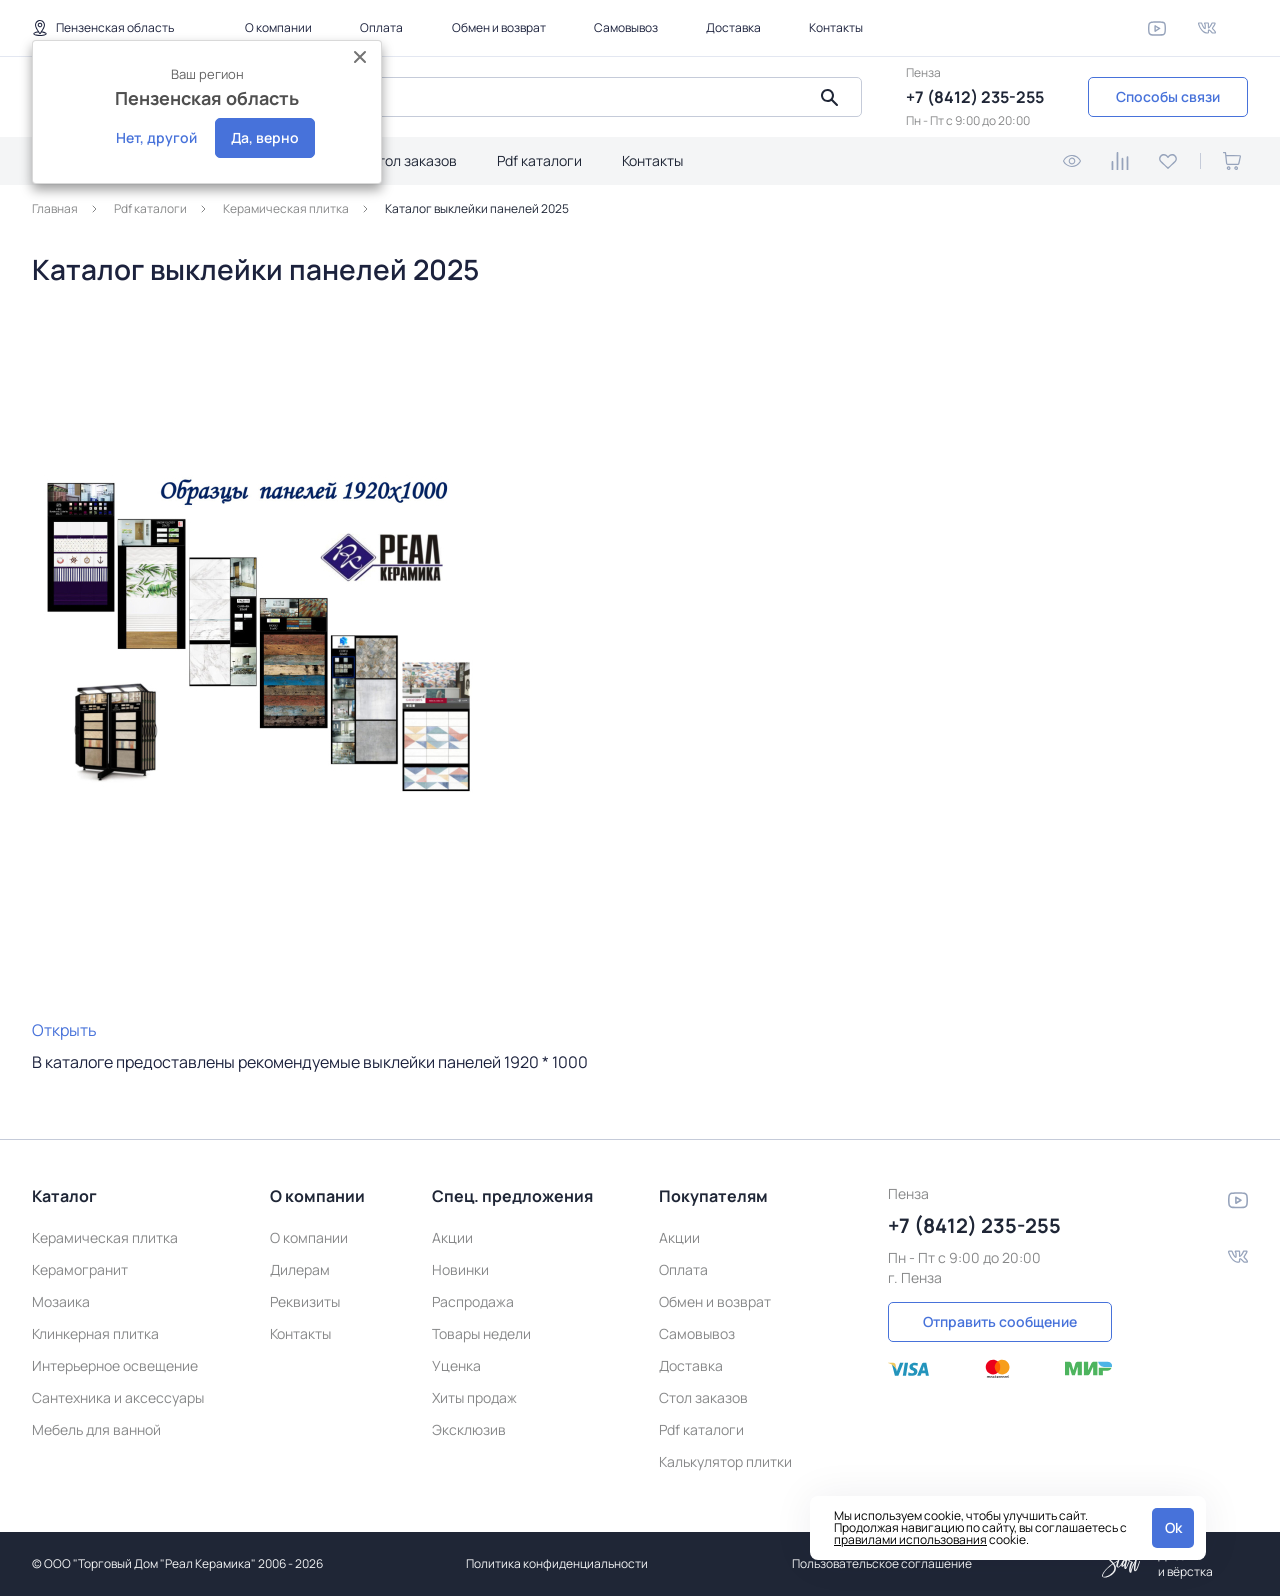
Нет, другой (156, 137)
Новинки (460, 1269)
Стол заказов (412, 160)
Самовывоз (626, 27)
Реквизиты (305, 1301)
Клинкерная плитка (95, 1333)
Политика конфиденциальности (557, 1563)
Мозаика (61, 1301)
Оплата (381, 27)
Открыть (64, 1030)
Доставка (733, 27)
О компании (278, 27)
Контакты (836, 27)
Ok (1173, 1527)
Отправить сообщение (1000, 1321)
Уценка (456, 1365)
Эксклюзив (469, 1429)
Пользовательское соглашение (882, 1563)
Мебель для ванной (96, 1429)
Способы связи (1168, 96)
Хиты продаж (474, 1397)
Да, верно (265, 137)
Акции (452, 1237)
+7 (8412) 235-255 (975, 97)
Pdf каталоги (539, 160)
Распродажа (473, 1301)
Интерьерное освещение (115, 1365)
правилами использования (910, 1539)
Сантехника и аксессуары (118, 1397)
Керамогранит (80, 1269)
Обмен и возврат (499, 27)
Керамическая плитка (105, 1237)
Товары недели (481, 1333)
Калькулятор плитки (725, 1461)
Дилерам (300, 1269)
